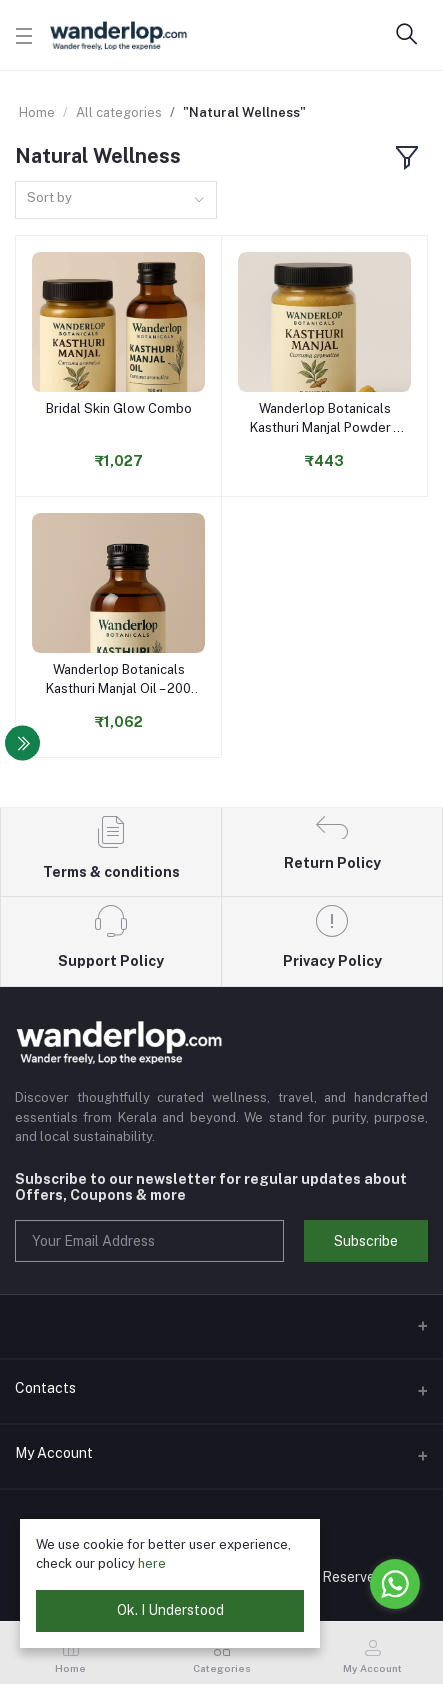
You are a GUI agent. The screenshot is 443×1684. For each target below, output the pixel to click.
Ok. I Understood (170, 1610)
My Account (54, 1453)
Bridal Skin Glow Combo (119, 408)
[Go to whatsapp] (395, 1584)
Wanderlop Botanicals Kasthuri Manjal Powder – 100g (325, 418)
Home (37, 112)
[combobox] (116, 200)
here (152, 1563)
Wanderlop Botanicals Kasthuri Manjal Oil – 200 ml (118, 679)
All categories (119, 112)
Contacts (45, 1388)
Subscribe (366, 1241)
